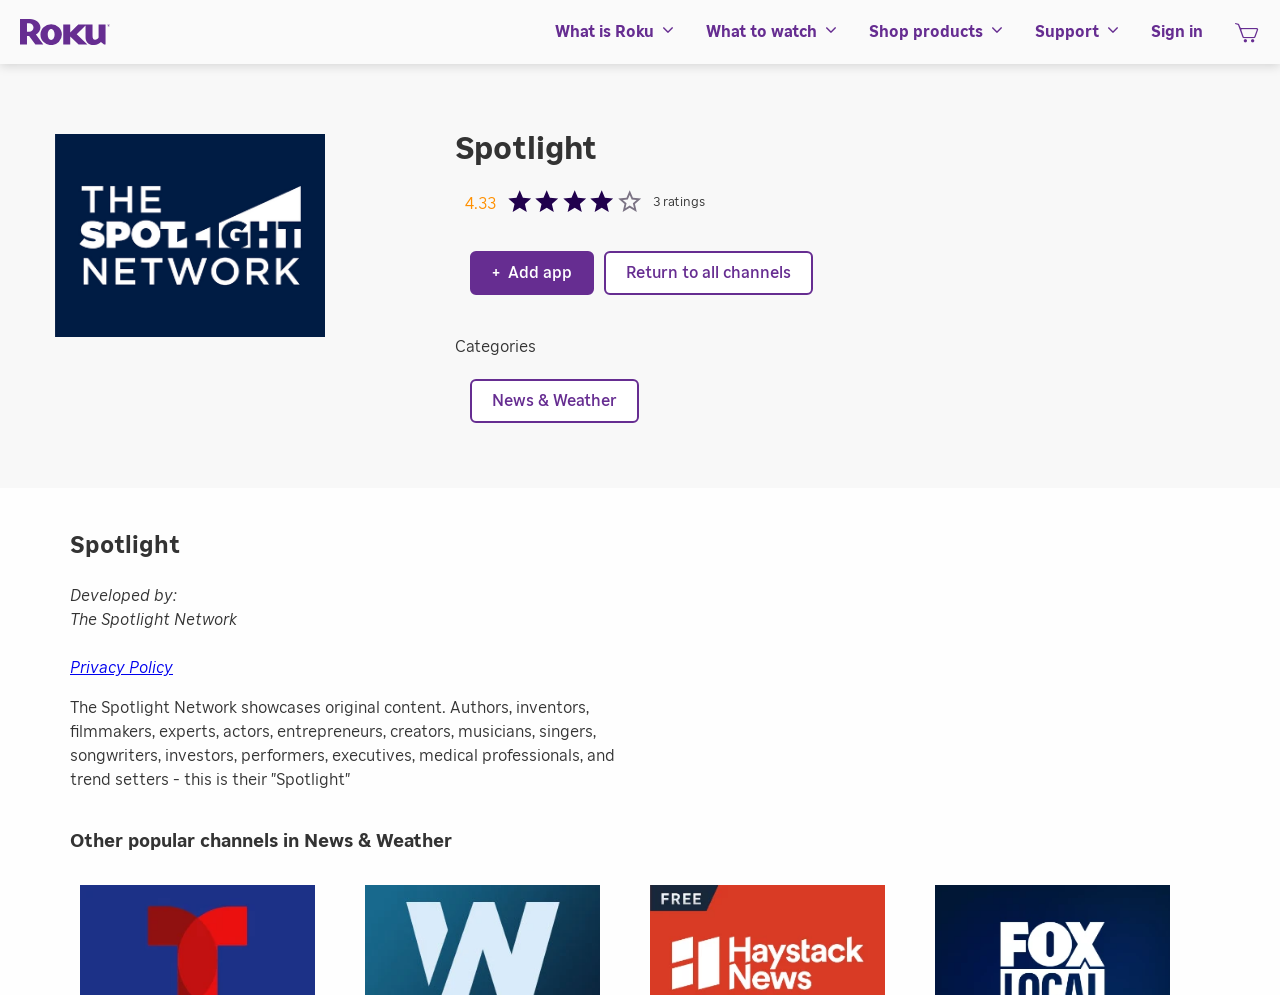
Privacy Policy (121, 668)
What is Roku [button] (615, 32)
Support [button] (1078, 32)
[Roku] (65, 32)
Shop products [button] (937, 32)
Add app (532, 273)
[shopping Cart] (1246, 39)
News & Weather (554, 401)
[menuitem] (615, 32)
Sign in (1177, 32)
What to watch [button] (772, 32)
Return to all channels (708, 273)
